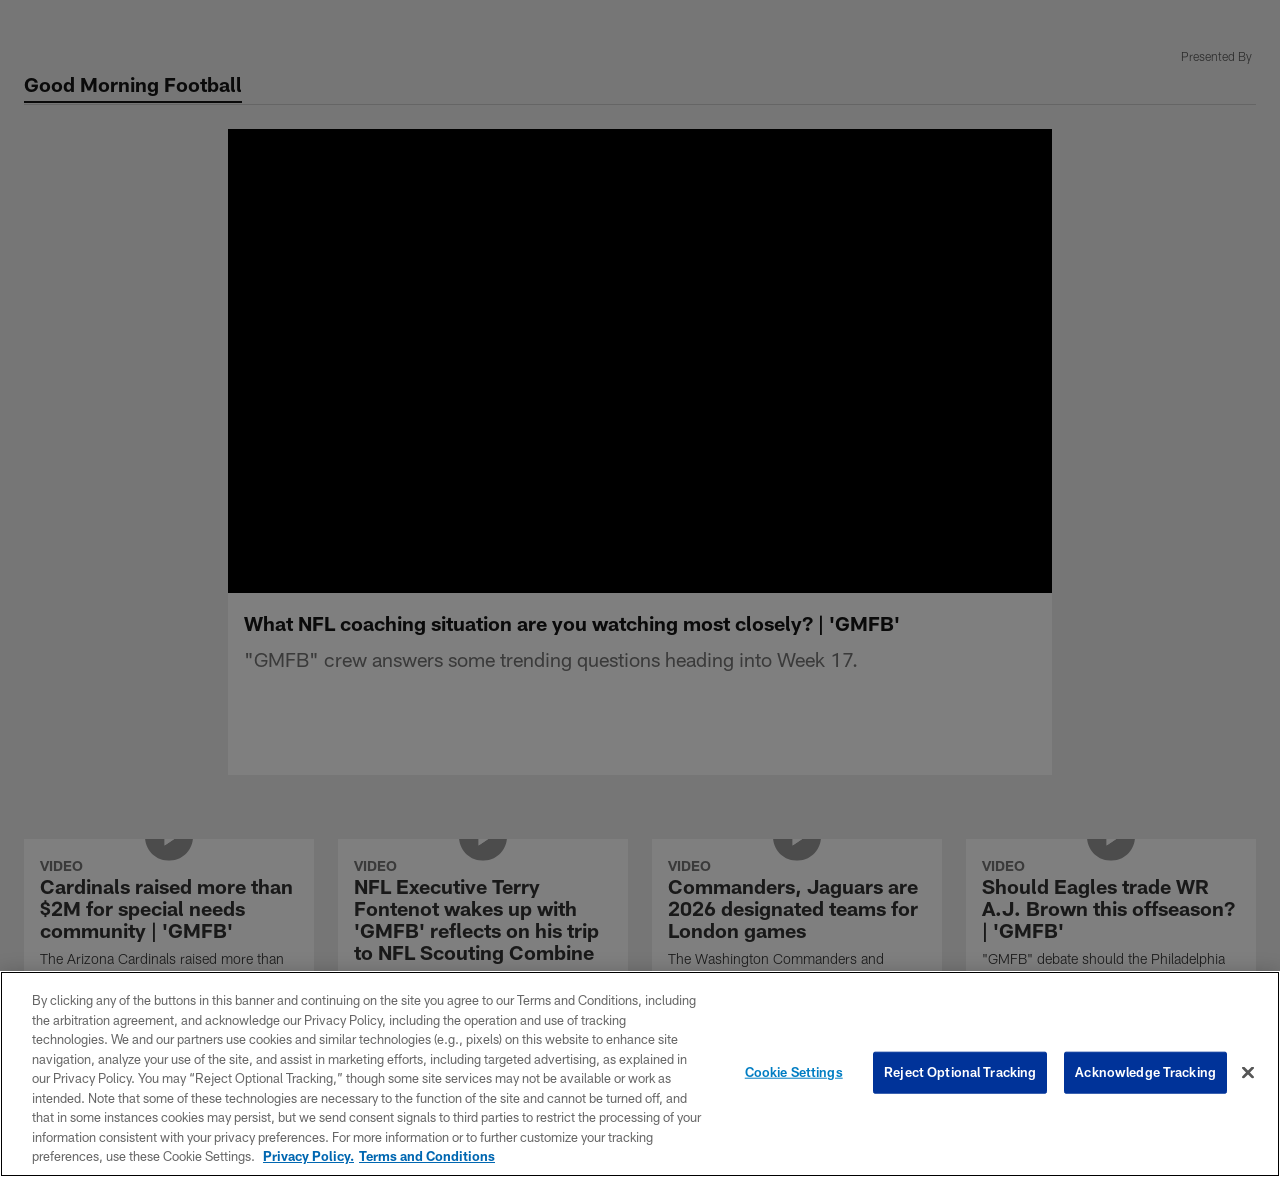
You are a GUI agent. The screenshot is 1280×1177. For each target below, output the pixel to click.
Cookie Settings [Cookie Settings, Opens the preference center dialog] (794, 1072)
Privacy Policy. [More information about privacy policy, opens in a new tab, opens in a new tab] (308, 1156)
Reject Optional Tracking (960, 1072)
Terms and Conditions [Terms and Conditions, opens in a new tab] (427, 1156)
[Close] (1248, 1073)
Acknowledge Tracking (1145, 1072)
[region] (640, 1074)
